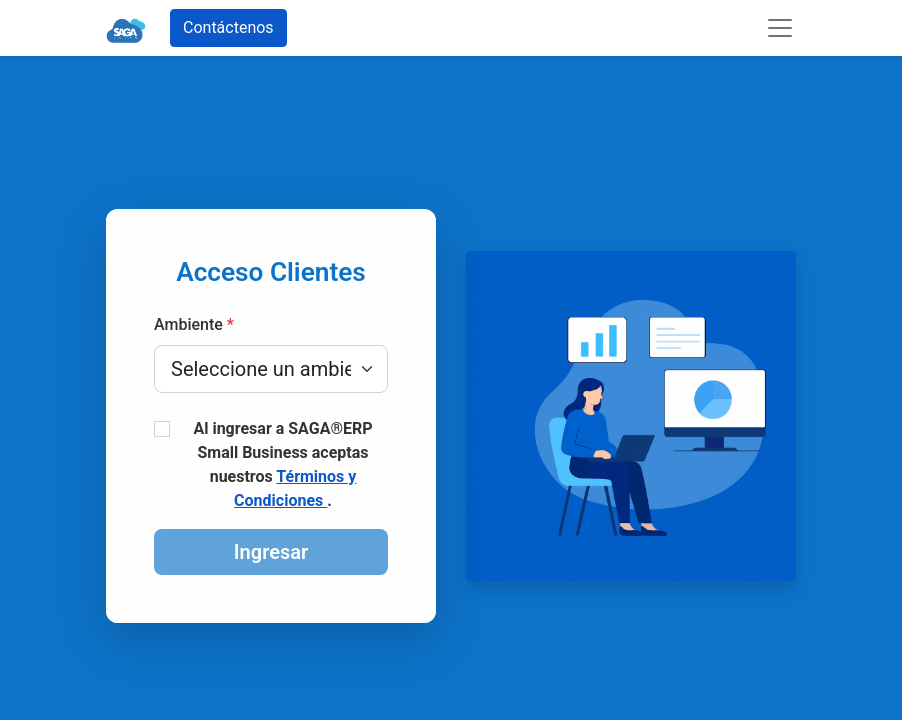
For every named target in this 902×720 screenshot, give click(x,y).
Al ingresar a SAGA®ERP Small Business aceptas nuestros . (282, 464)
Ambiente (194, 324)
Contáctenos (228, 27)
